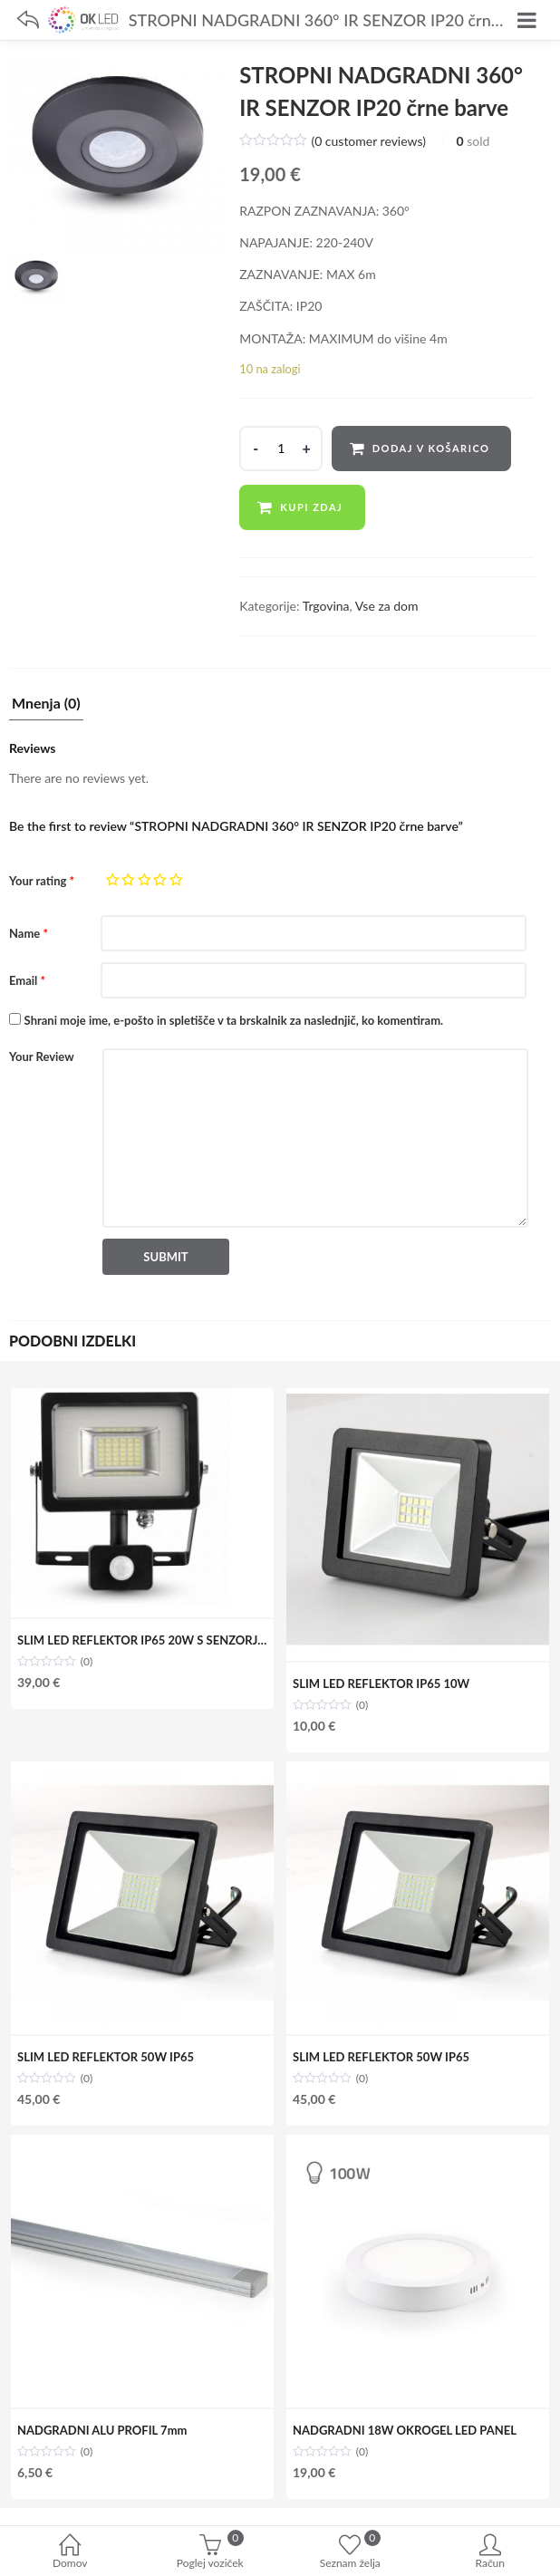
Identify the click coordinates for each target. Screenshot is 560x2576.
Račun (490, 2553)
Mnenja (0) (46, 703)
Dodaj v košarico (431, 448)
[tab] (46, 708)
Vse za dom (387, 605)
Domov (70, 2553)
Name (28, 933)
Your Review (41, 1056)
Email (27, 980)
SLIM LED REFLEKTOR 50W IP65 (105, 2057)
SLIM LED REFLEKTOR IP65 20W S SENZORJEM (146, 1640)
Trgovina (326, 605)
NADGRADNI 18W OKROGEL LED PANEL (405, 2430)
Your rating (41, 880)
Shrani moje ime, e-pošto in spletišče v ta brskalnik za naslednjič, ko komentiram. (234, 1020)
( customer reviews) (368, 141)
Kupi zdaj (311, 507)
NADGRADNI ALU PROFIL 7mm (102, 2430)
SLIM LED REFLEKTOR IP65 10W (381, 1683)
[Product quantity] (280, 448)
